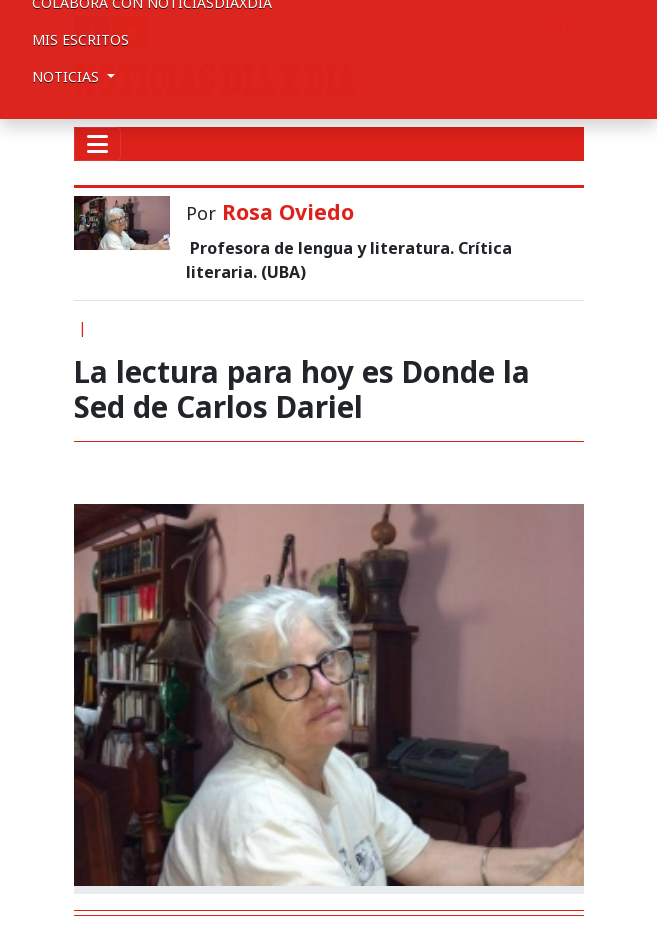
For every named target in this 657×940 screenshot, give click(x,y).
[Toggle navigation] (97, 144)
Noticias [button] (67, 76)
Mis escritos (80, 39)
